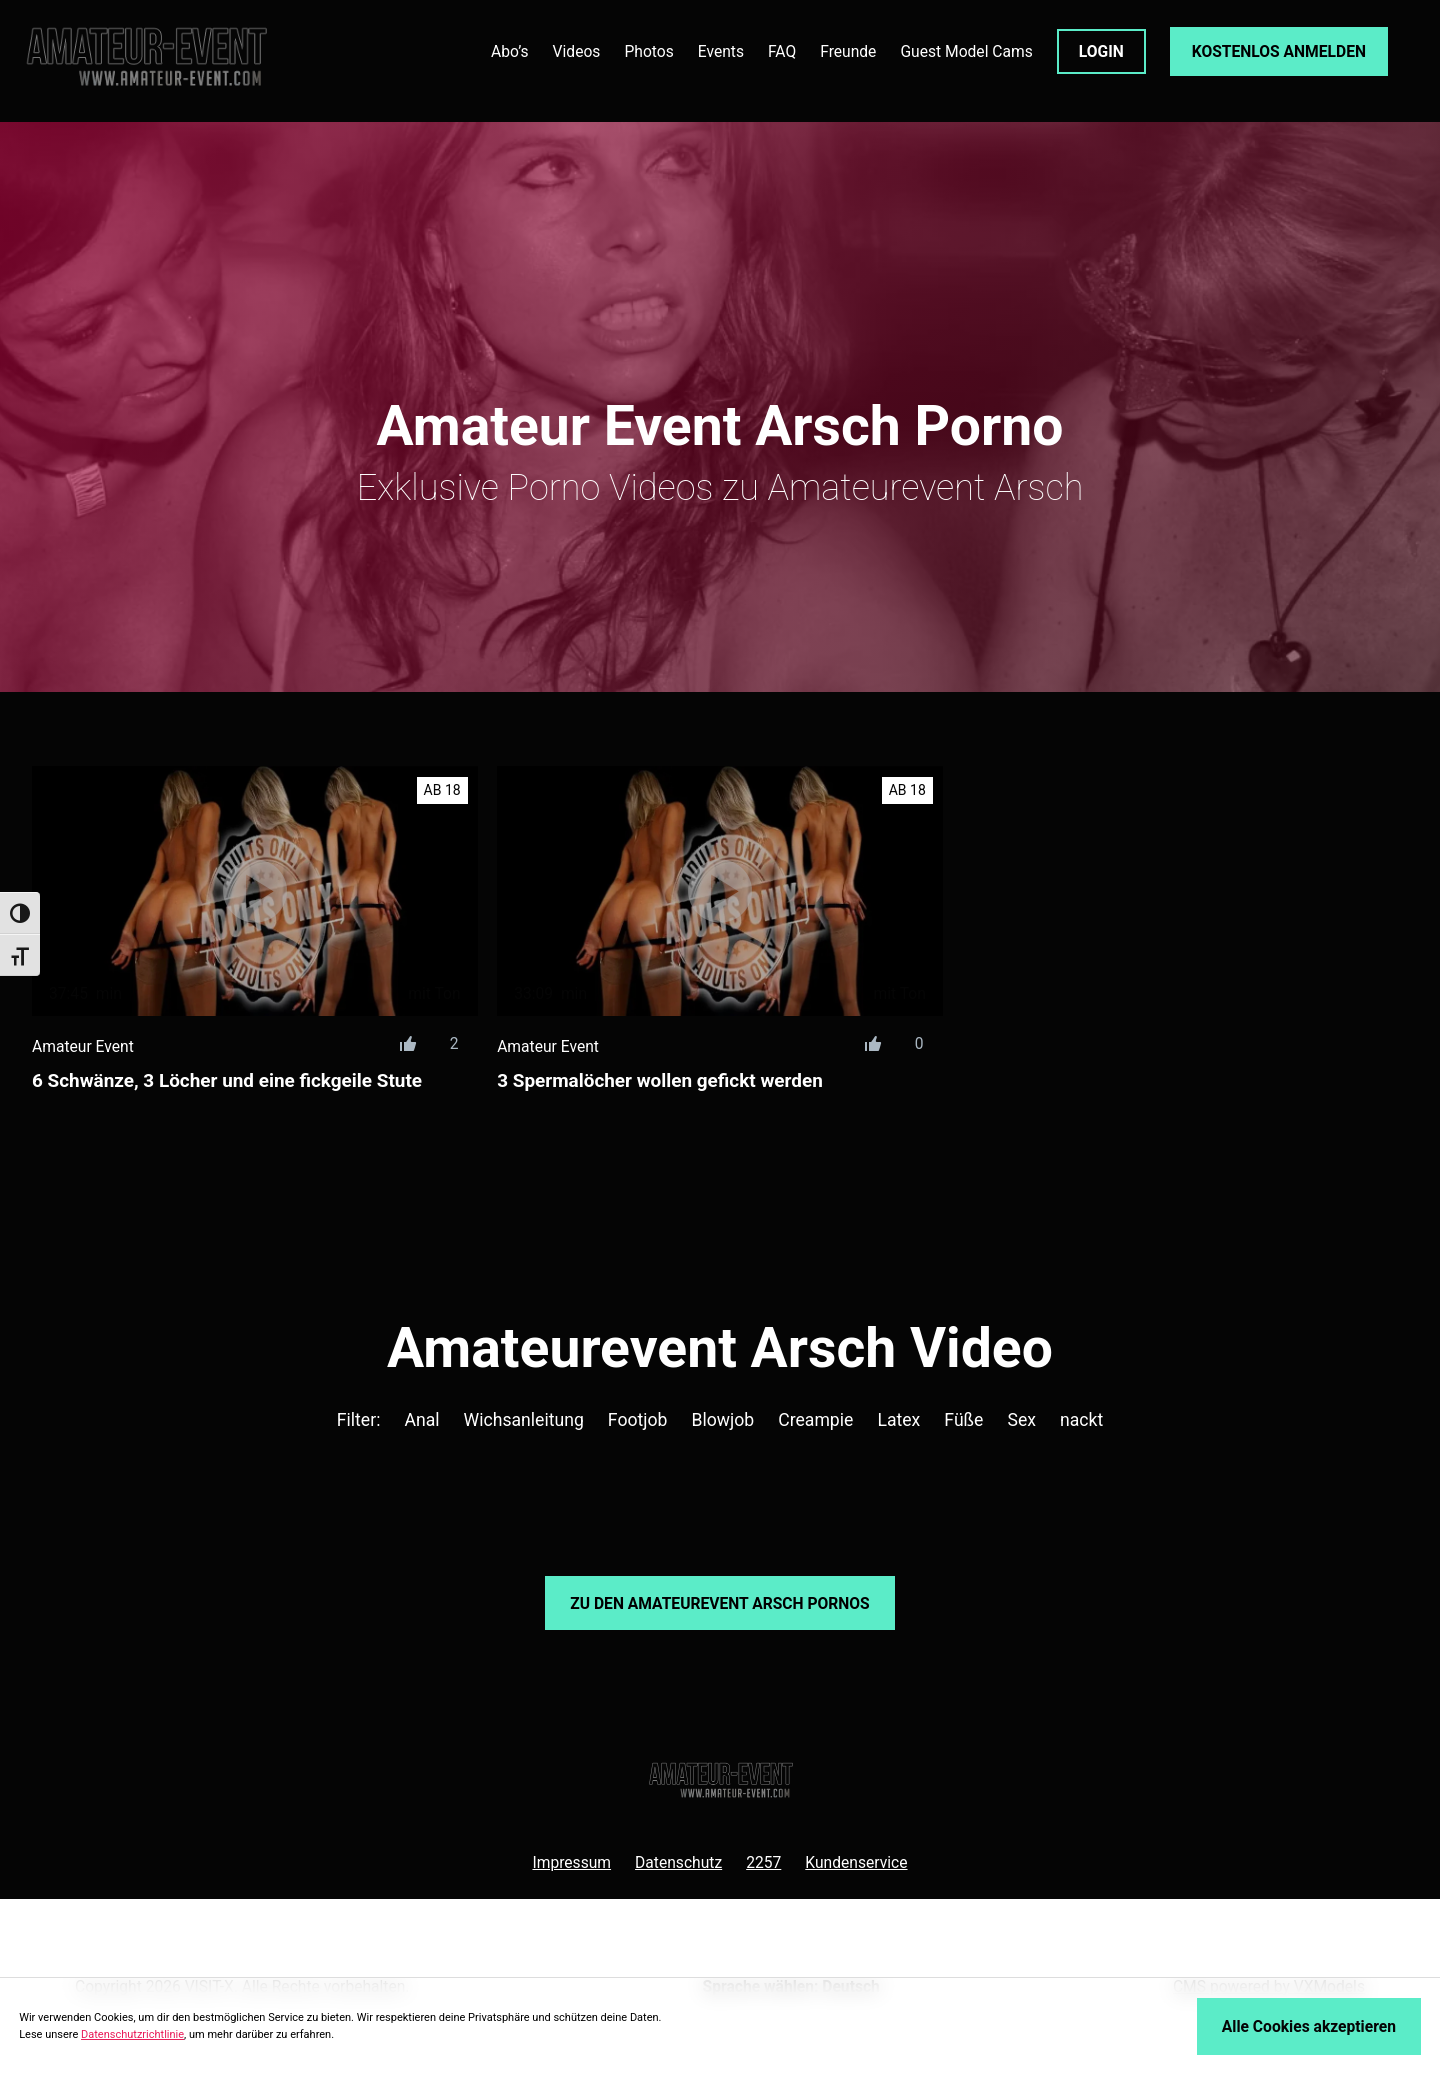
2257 (763, 1862)
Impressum (571, 1862)
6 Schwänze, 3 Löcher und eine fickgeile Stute (227, 1080)
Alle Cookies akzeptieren (1309, 2026)
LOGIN (1101, 51)
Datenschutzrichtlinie (132, 2034)
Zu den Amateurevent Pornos (719, 1603)
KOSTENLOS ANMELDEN (1279, 51)
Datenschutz (678, 1862)
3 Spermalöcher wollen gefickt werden (660, 1080)
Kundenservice (856, 1862)
